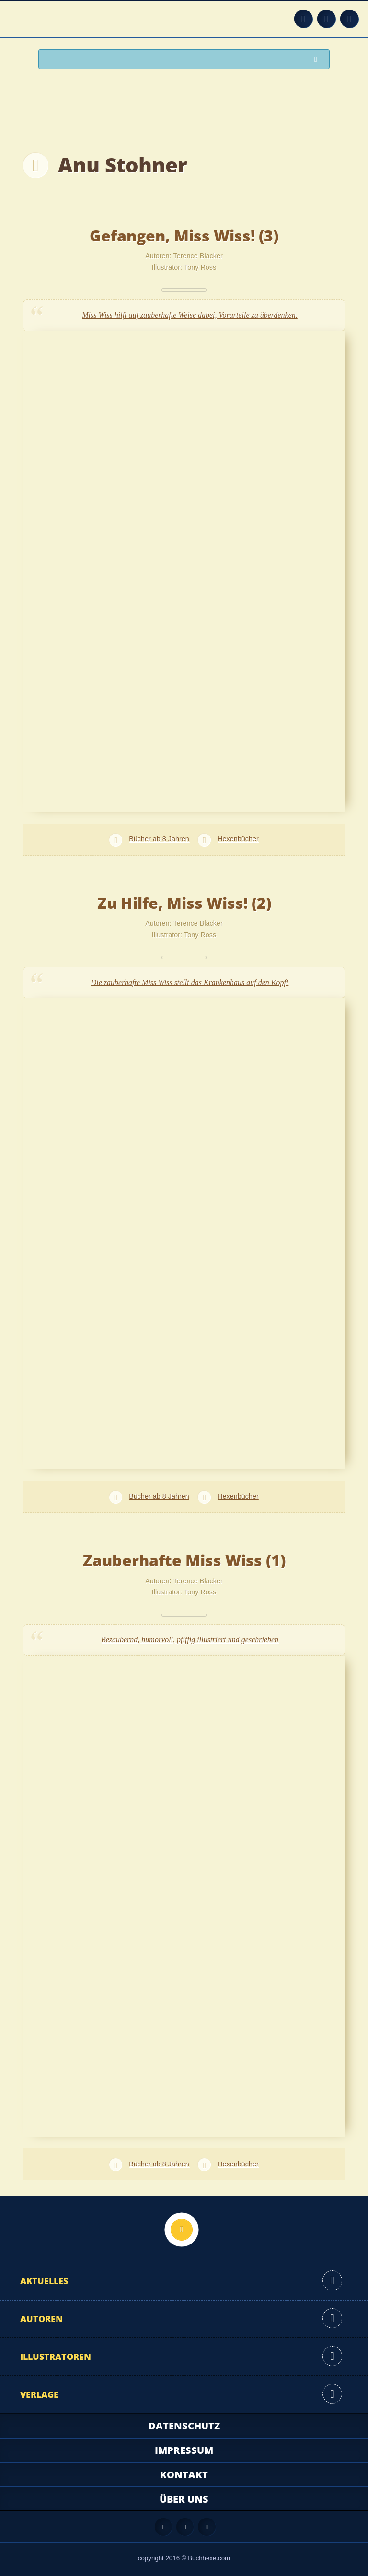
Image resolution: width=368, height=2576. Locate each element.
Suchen (318, 59)
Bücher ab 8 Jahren (159, 839)
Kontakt (184, 2474)
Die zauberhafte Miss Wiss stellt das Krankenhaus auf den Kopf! (190, 982)
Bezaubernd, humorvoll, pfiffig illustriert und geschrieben (189, 1640)
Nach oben (182, 2230)
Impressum (184, 2450)
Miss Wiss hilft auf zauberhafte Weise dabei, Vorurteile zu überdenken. (190, 315)
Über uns (184, 2499)
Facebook (326, 19)
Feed (303, 19)
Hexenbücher (238, 839)
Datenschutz (184, 2425)
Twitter (349, 19)
